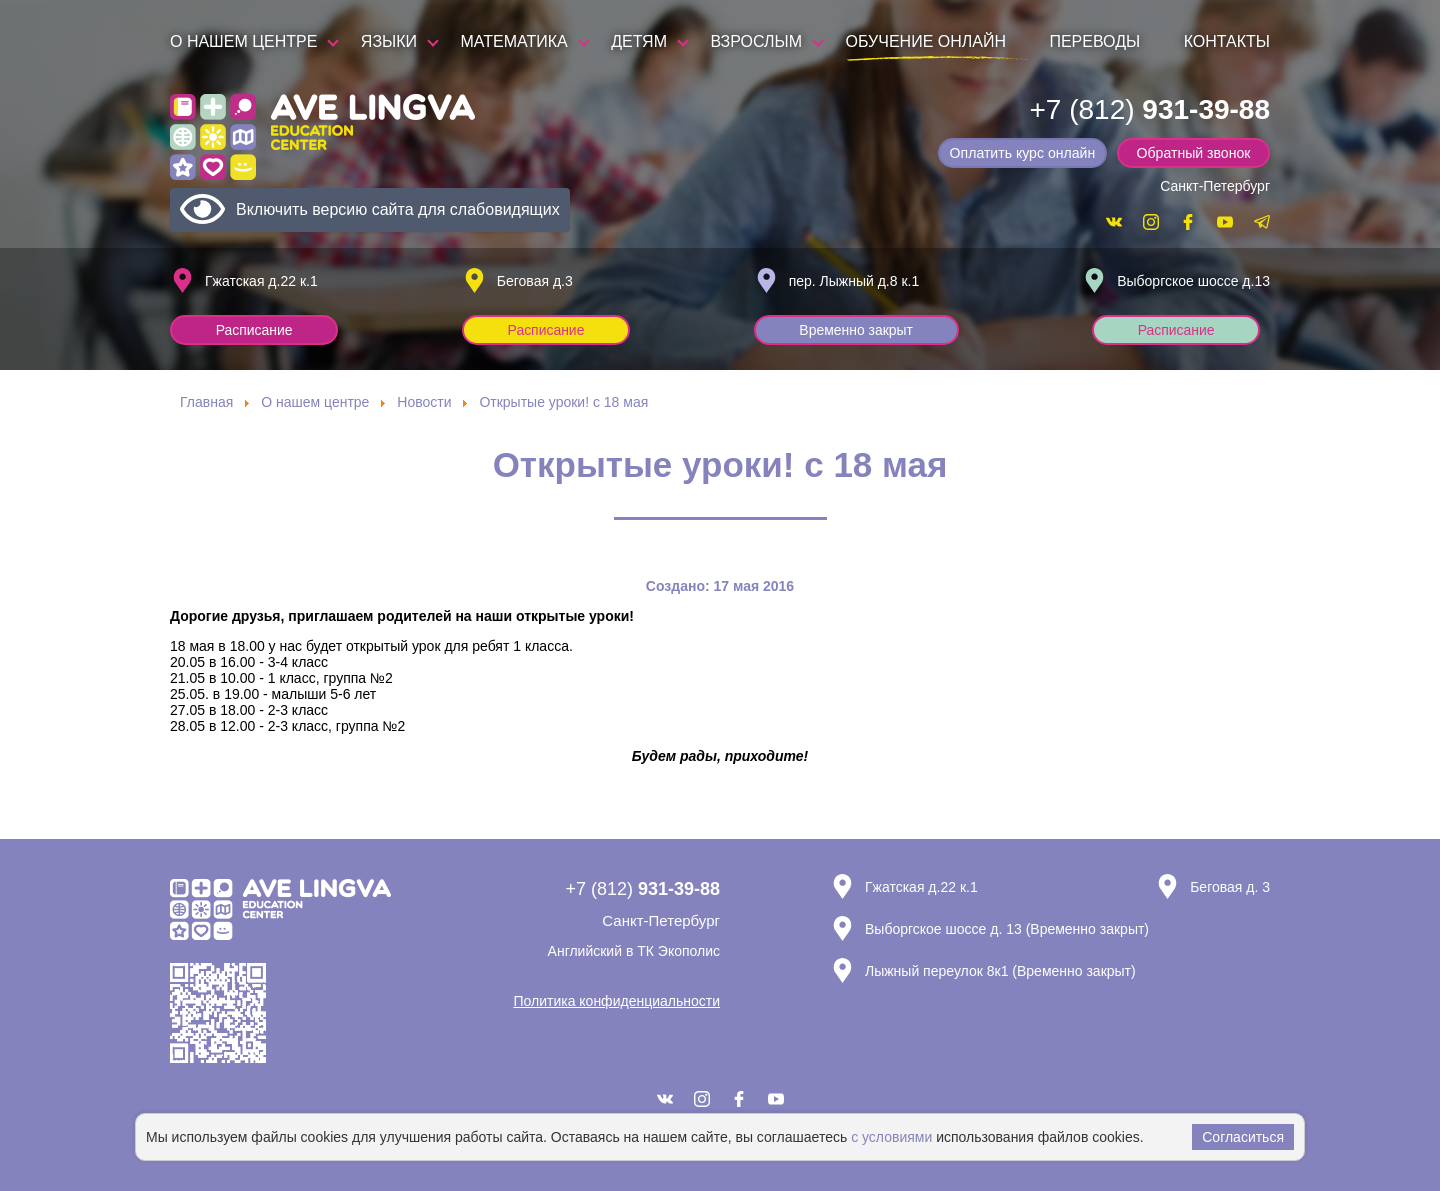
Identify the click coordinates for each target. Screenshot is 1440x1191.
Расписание (255, 330)
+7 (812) (1149, 109)
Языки (389, 41)
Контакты (1227, 41)
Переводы (1094, 41)
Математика (514, 41)
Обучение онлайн (926, 41)
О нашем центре (243, 41)
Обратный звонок (1194, 153)
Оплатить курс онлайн (1025, 153)
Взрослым (756, 41)
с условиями (891, 1137)
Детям (639, 41)
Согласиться (1243, 1137)
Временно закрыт (858, 330)
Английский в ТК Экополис (634, 951)
